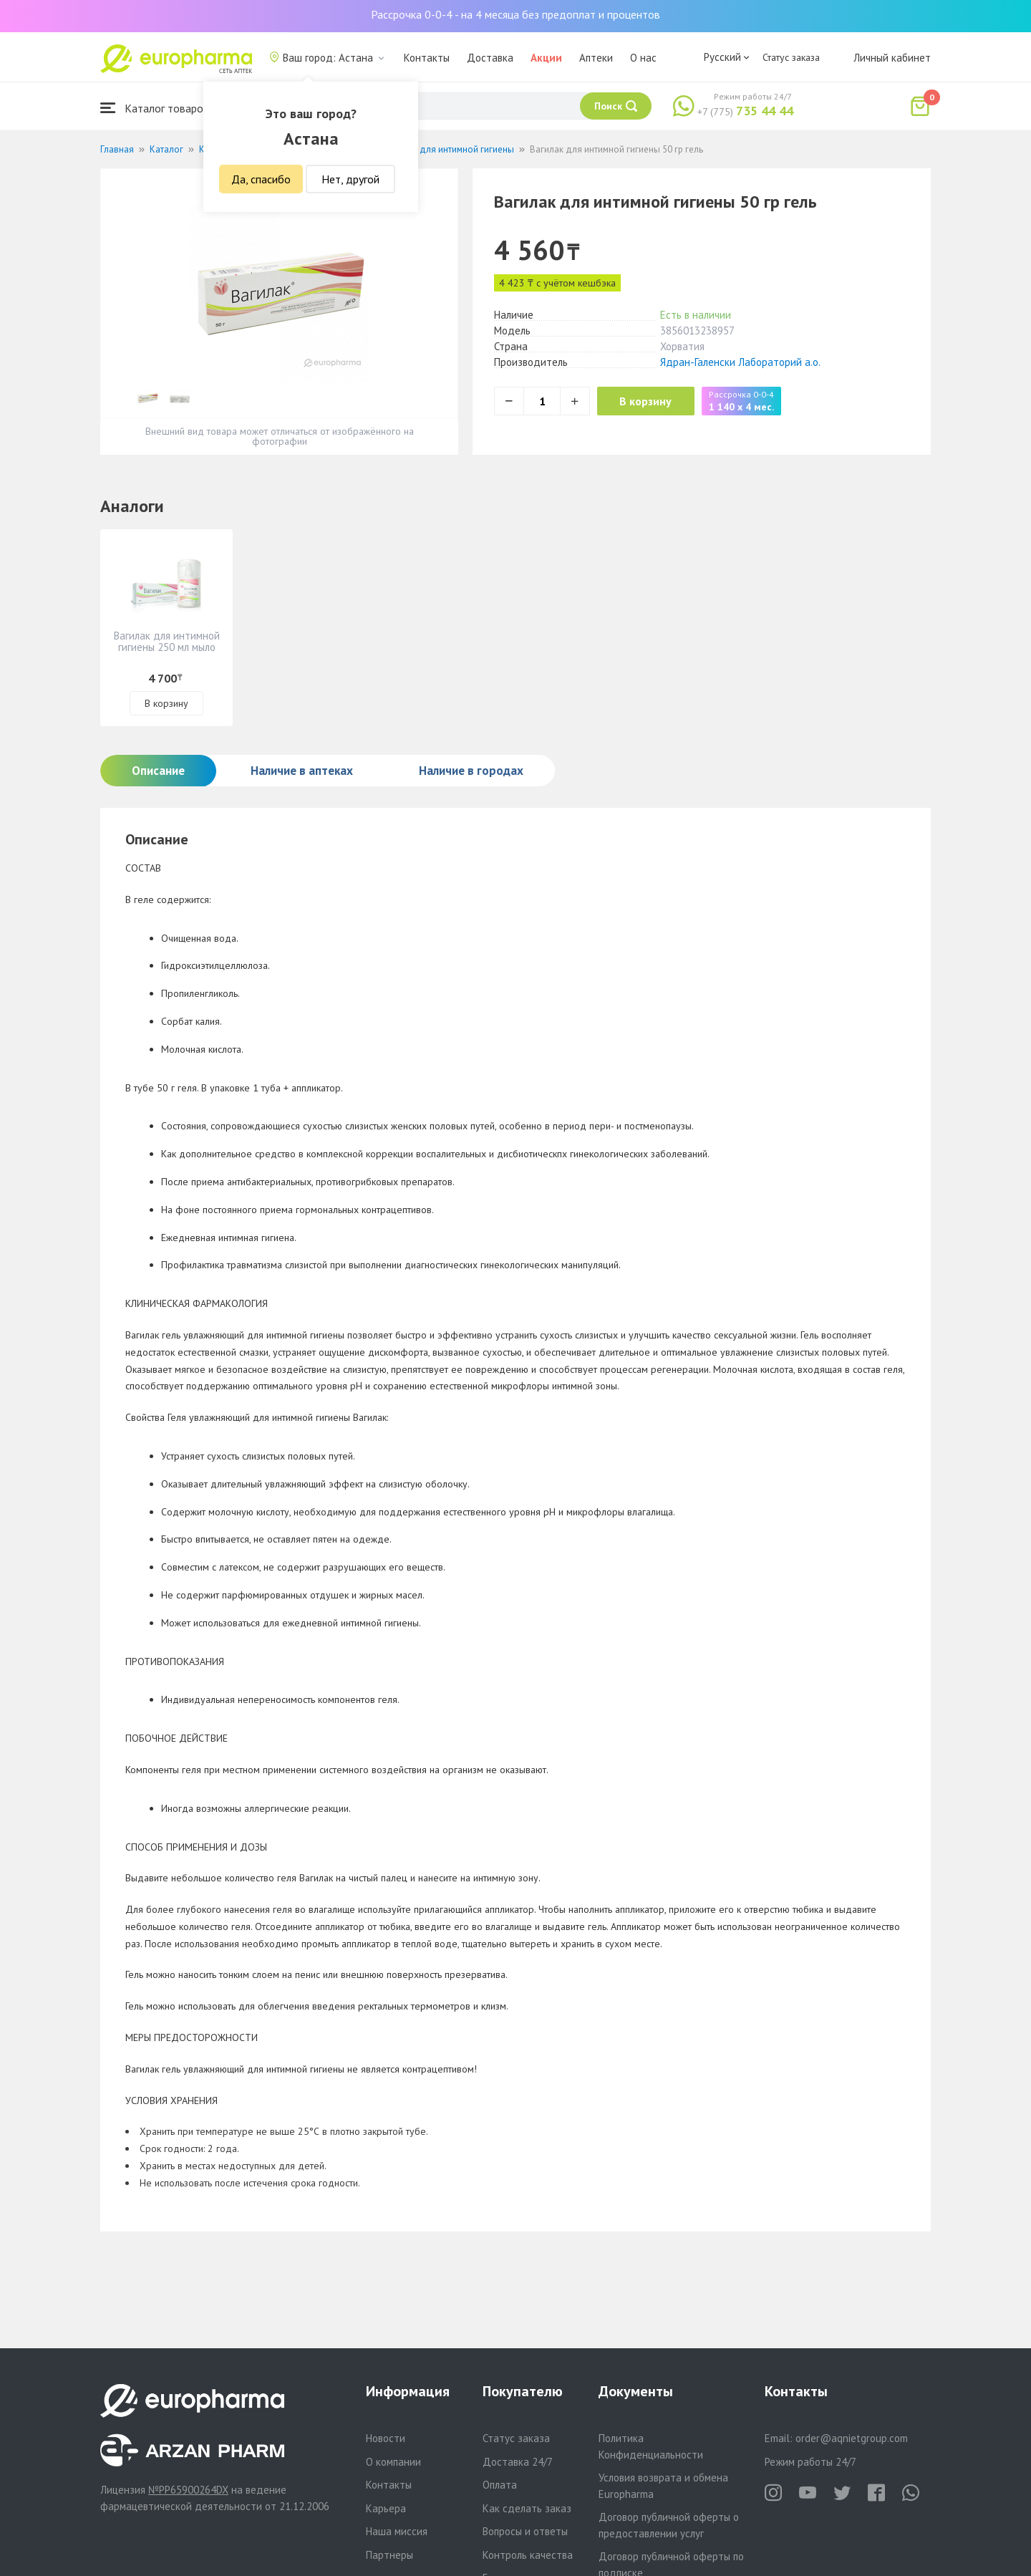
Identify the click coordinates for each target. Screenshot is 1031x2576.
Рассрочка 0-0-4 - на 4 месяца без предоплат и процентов (515, 14)
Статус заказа (791, 57)
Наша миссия (396, 2531)
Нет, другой (350, 179)
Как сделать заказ (527, 2508)
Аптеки (596, 57)
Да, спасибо (261, 179)
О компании (393, 2462)
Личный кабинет (892, 57)
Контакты (427, 57)
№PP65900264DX (188, 2490)
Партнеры (389, 2555)
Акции (546, 57)
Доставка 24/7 (518, 2462)
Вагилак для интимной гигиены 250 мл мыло (167, 641)
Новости (385, 2438)
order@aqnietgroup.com (851, 2438)
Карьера (386, 2508)
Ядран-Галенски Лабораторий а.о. (740, 362)
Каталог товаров (154, 107)
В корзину (652, 401)
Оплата (500, 2484)
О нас (643, 57)
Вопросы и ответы (525, 2531)
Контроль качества (528, 2555)
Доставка (490, 57)
